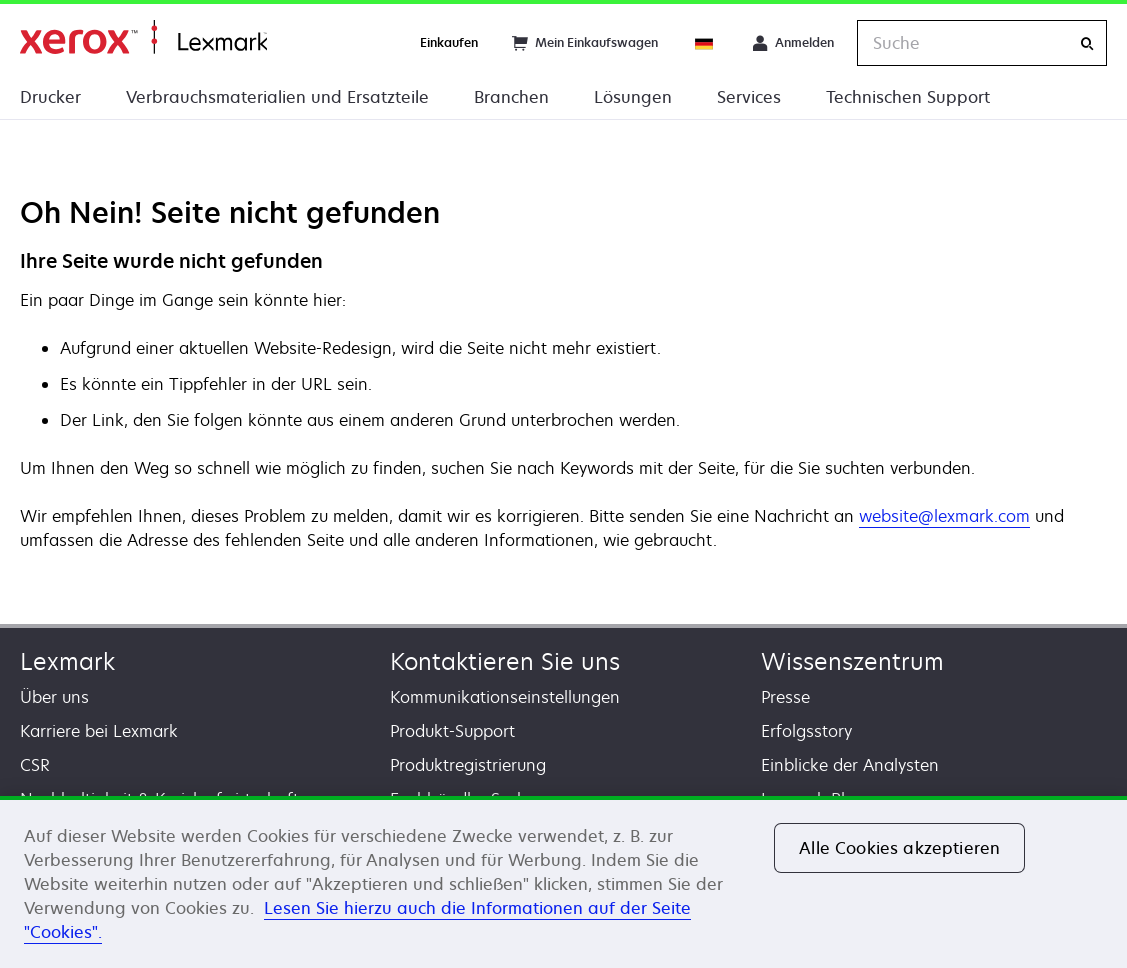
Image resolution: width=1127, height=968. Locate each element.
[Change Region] (705, 43)
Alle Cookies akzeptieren (899, 848)
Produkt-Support (452, 731)
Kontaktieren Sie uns (505, 661)
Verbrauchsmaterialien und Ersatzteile (277, 97)
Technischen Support (908, 97)
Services (749, 97)
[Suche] (1087, 43)
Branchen (511, 97)
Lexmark (67, 661)
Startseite (143, 37)
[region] (563, 882)
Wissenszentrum (852, 661)
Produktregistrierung (468, 765)
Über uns (54, 697)
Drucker (50, 97)
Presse (785, 697)
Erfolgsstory (806, 731)
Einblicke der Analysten (850, 765)
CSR (35, 765)
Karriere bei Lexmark (99, 731)
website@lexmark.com (944, 516)
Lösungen (633, 97)
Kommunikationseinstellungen (505, 697)
